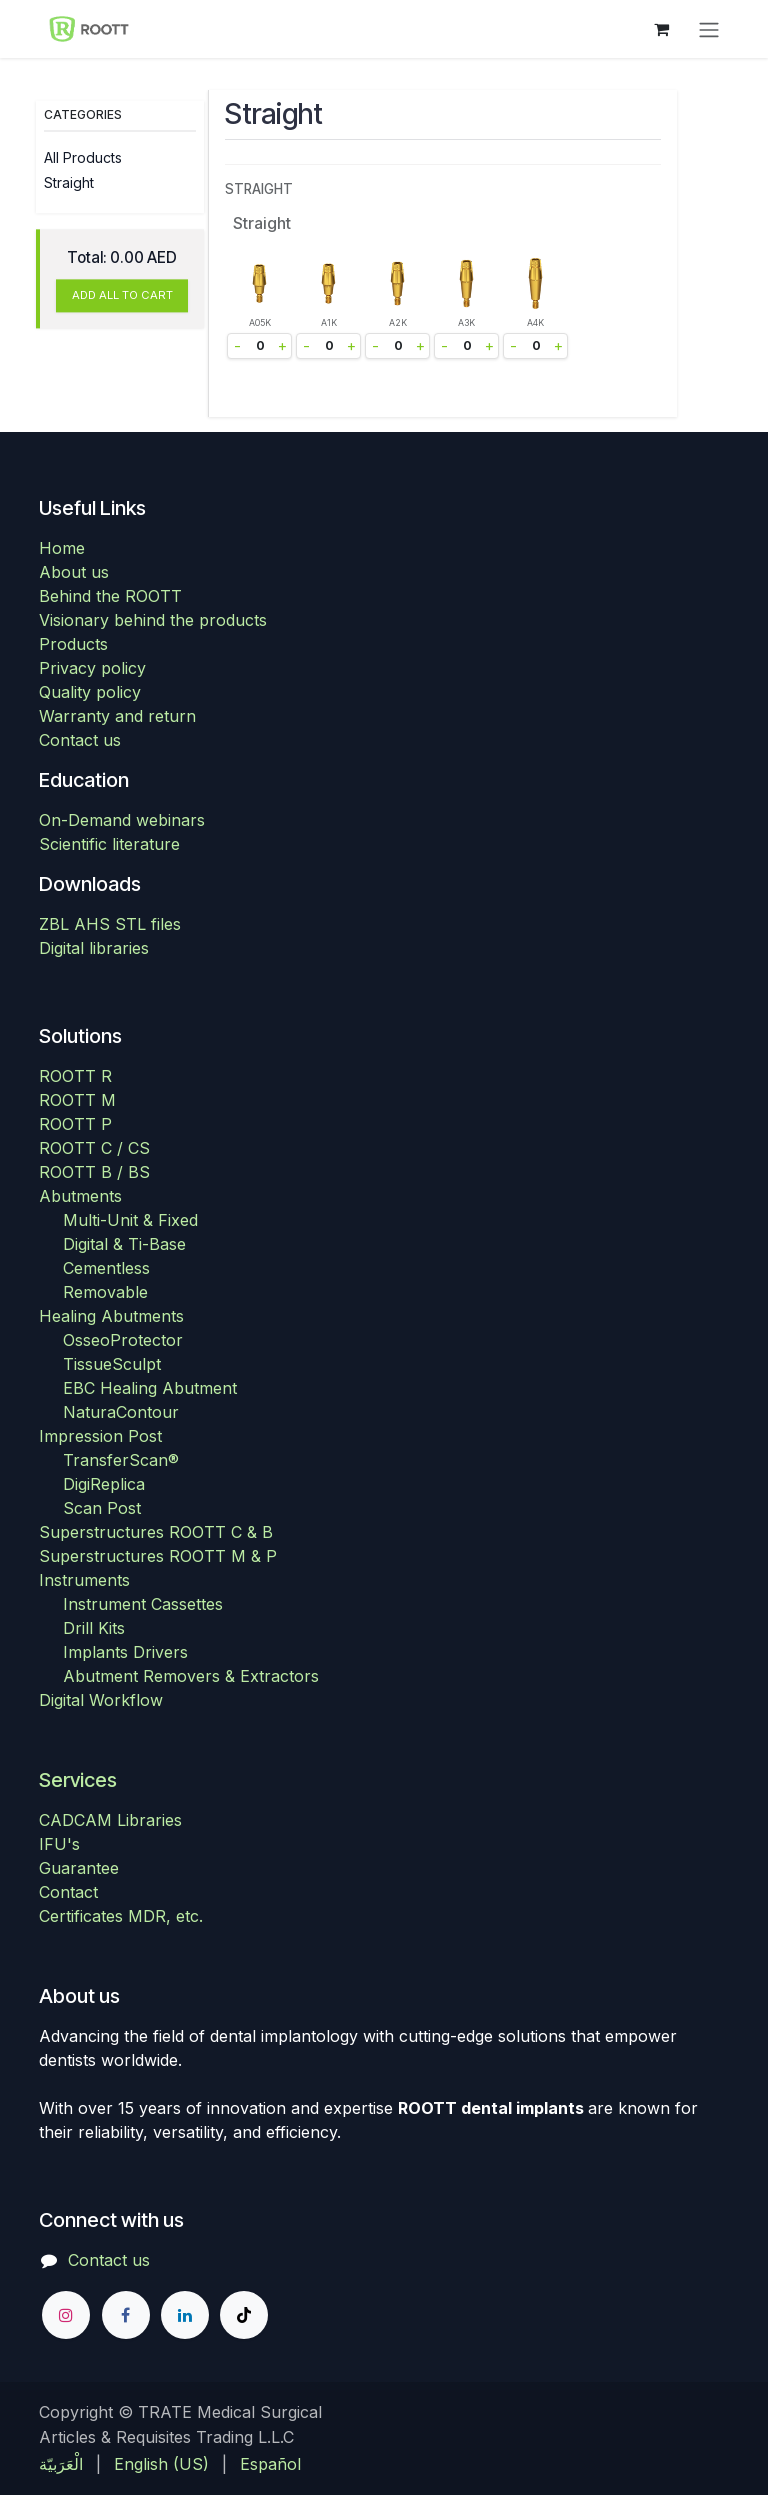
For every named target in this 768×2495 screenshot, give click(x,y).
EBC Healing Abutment (150, 1388)
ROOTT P (75, 1124)
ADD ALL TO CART (122, 296)
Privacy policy (92, 668)
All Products (83, 157)
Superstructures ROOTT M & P (158, 1556)
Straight (69, 182)
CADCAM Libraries (110, 1820)
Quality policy (90, 692)
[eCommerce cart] (661, 29)
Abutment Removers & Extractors (191, 1676)
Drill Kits (94, 1628)
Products (73, 644)
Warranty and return (117, 716)
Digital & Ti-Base (124, 1244)
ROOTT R (75, 1076)
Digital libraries (94, 948)
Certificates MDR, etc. (121, 1916)
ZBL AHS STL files (110, 924)
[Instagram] (66, 2315)
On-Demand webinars (122, 820)
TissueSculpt (112, 1364)
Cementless (106, 1268)
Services (78, 1780)
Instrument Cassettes (143, 1604)
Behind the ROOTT (110, 596)
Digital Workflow (101, 1700)
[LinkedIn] (185, 2315)
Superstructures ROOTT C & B (156, 1532)
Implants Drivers (125, 1652)
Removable (105, 1292)
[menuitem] (61, 2464)
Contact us (80, 740)
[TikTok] (244, 2315)
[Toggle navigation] (709, 29)
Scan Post (102, 1508)
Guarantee (79, 1868)
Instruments (84, 1580)
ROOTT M (77, 1100)
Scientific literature (109, 844)
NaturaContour (121, 1412)
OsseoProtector (123, 1340)
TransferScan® (121, 1460)
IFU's (59, 1844)
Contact (68, 1892)
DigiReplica (104, 1484)
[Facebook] (126, 2315)
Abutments (80, 1196)
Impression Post (100, 1436)
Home (62, 548)
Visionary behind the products (153, 620)
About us (74, 572)
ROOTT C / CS (94, 1148)
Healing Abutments (111, 1316)
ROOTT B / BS (94, 1172)
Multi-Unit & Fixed (130, 1220)
